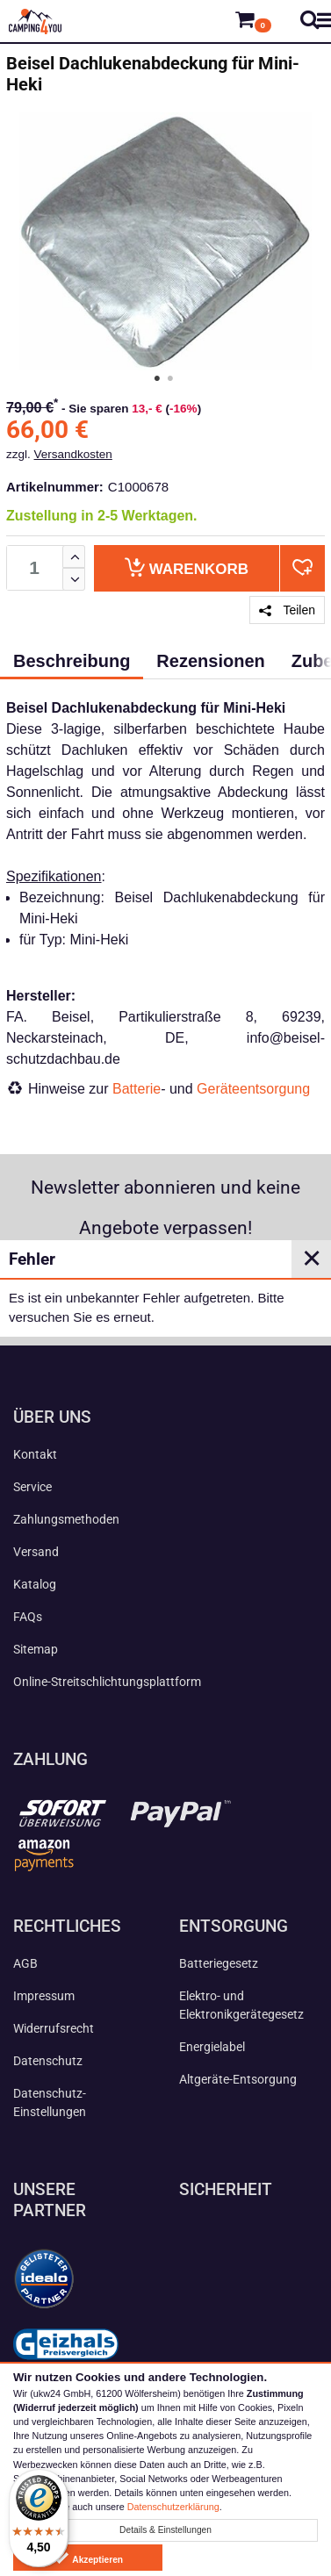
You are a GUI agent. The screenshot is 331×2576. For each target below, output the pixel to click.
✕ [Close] (311, 1259)
